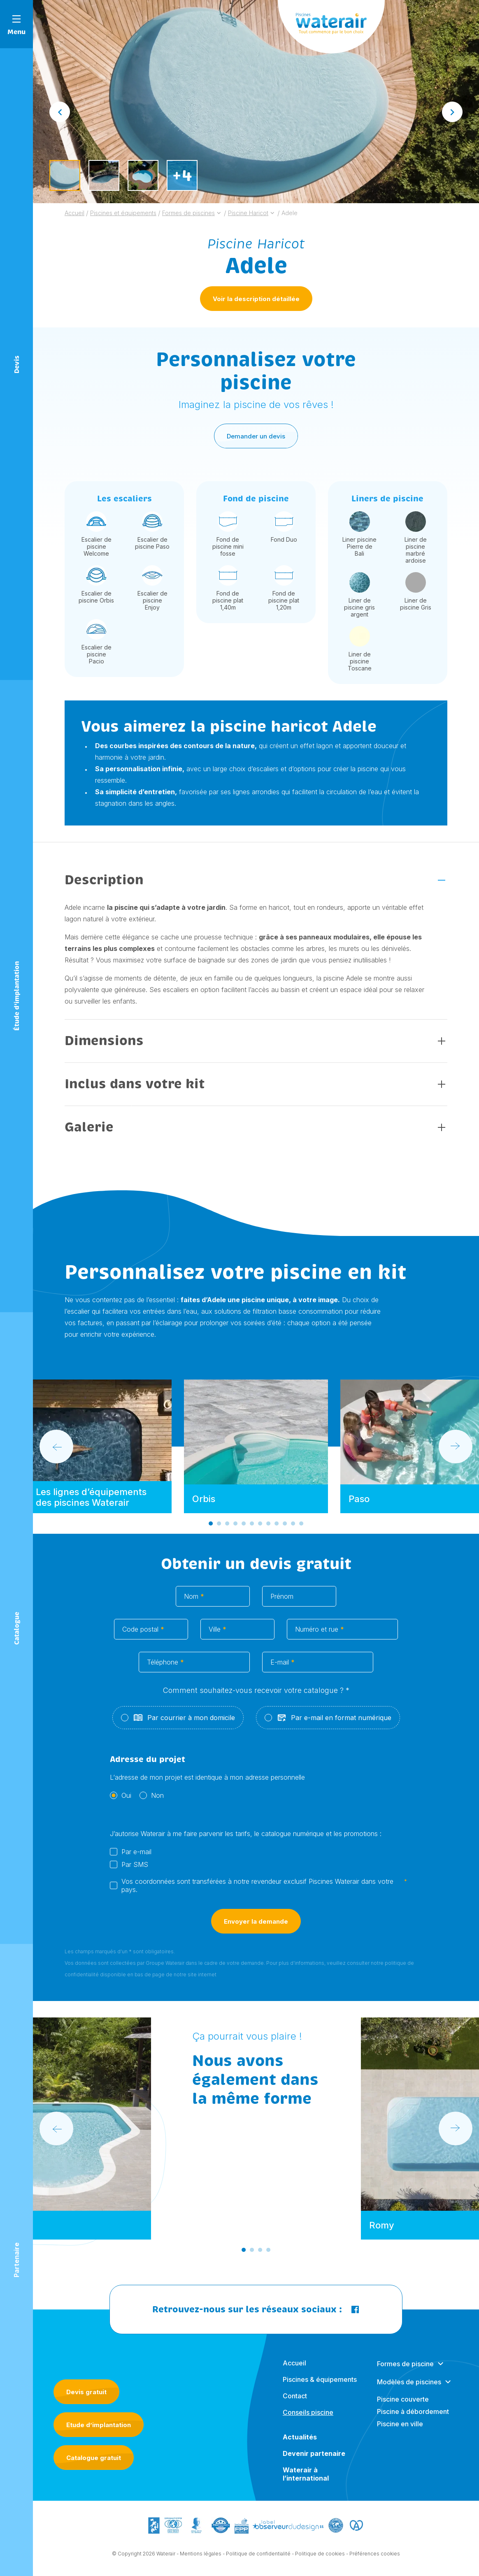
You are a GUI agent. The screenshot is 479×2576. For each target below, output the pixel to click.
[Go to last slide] (59, 112)
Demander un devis (256, 442)
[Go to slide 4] (235, 1530)
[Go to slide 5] (244, 1530)
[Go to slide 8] (268, 1530)
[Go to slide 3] (227, 1530)
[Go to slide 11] (293, 1530)
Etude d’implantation (98, 2425)
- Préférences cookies (373, 2560)
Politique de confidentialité (258, 2560)
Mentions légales (200, 2560)
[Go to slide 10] (285, 1530)
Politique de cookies (320, 2560)
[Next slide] (452, 112)
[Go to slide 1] (211, 1530)
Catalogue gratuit (93, 2458)
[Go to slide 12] (301, 1530)
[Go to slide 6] (252, 1530)
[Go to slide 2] (219, 1530)
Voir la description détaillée (256, 299)
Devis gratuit (86, 2392)
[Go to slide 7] (260, 1530)
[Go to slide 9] (276, 1530)
